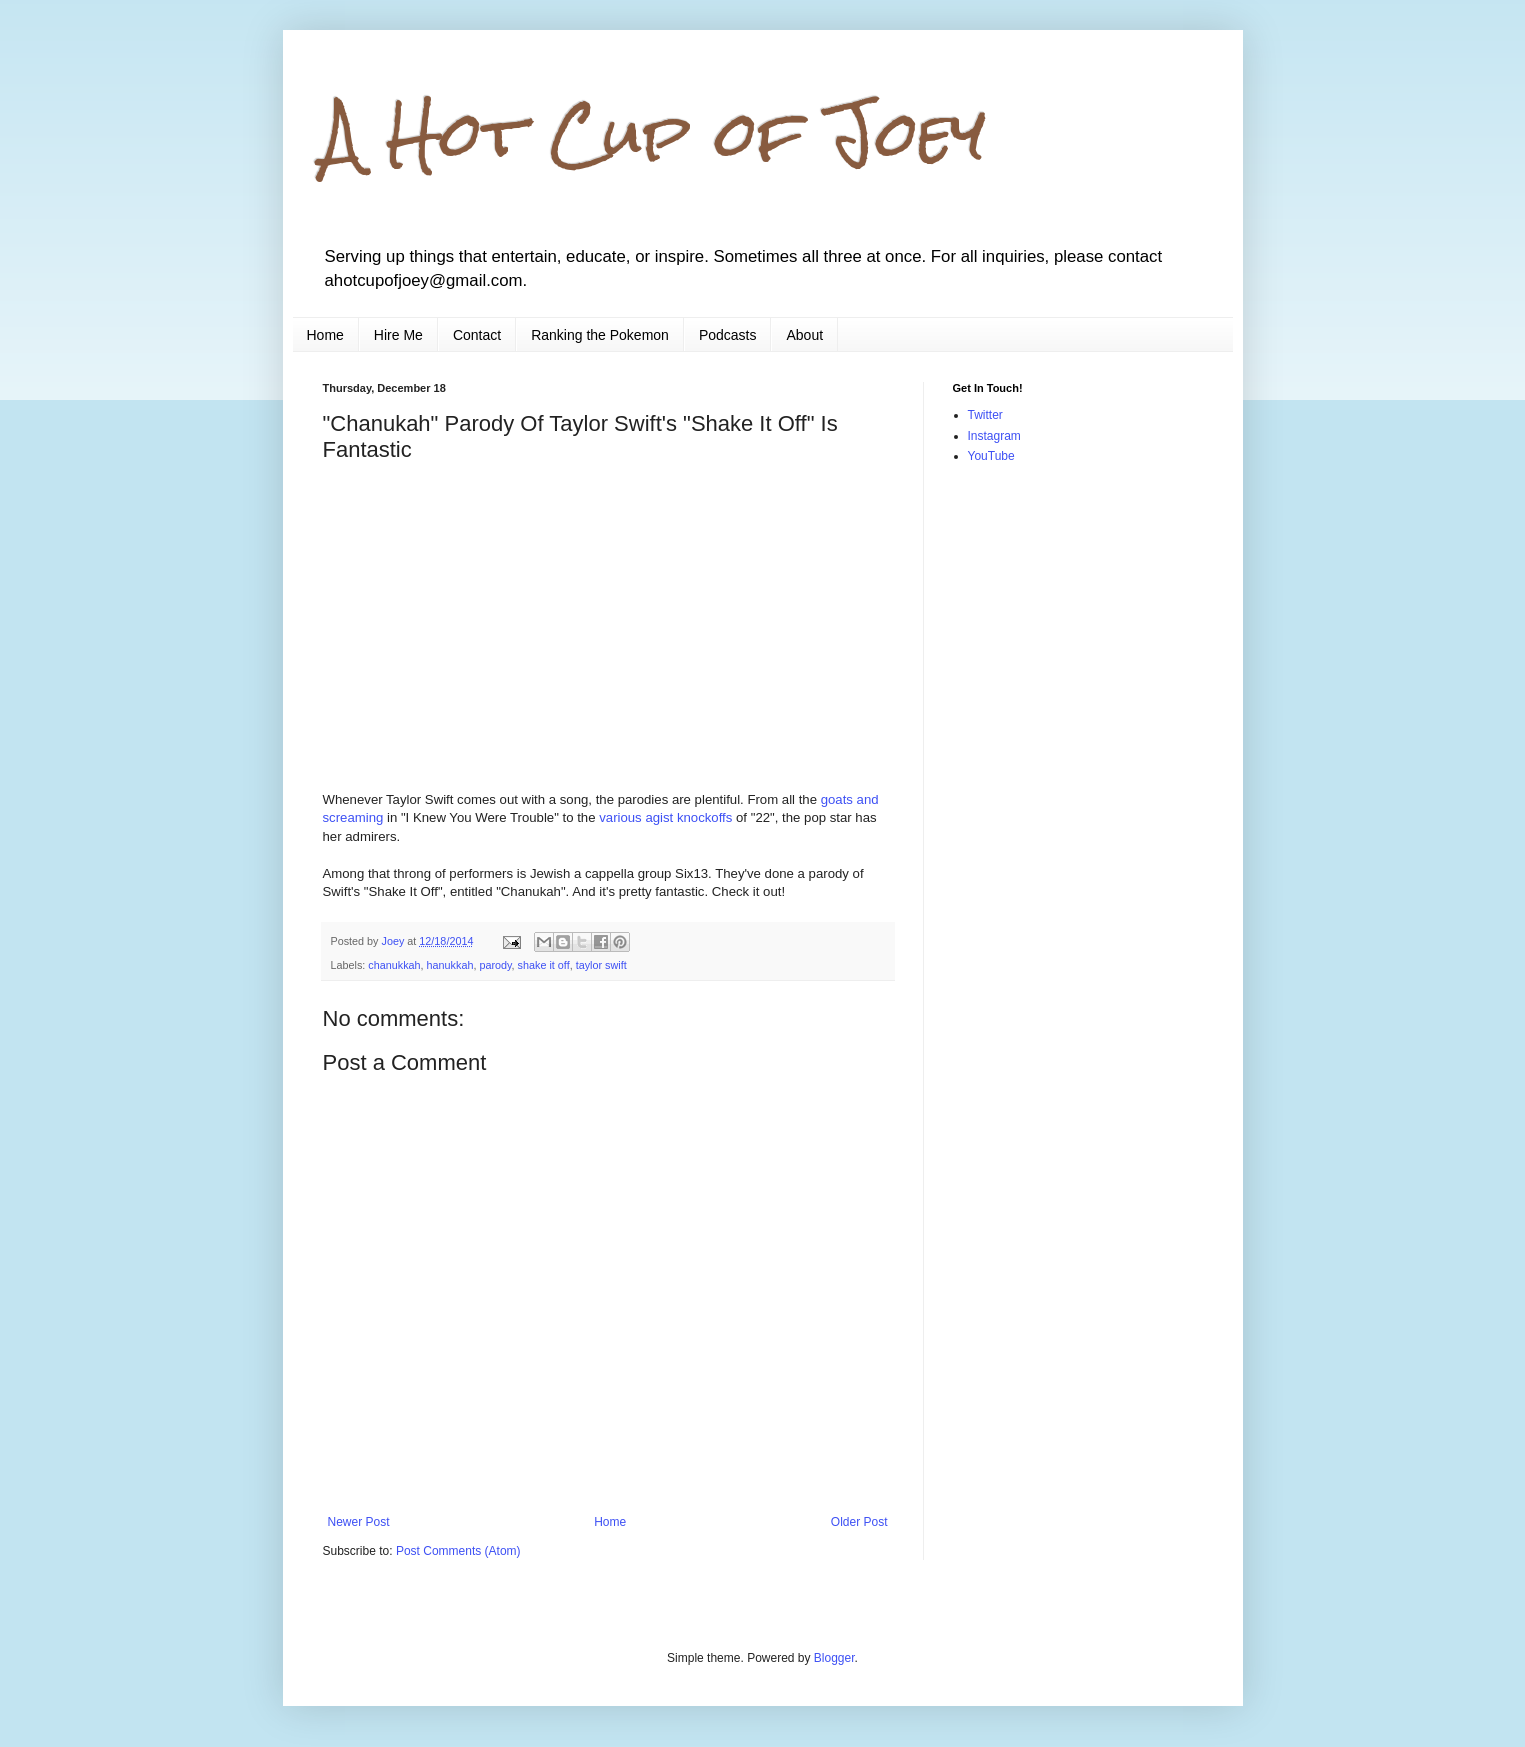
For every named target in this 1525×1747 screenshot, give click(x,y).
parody (495, 965)
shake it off (544, 965)
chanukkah (394, 965)
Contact (477, 335)
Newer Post (359, 1522)
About (804, 335)
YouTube (991, 456)
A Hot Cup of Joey (654, 133)
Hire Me (398, 335)
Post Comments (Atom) (458, 1551)
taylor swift (601, 965)
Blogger (834, 1658)
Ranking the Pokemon (600, 335)
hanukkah (450, 965)
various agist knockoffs (665, 817)
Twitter (985, 415)
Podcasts (728, 335)
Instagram (994, 436)
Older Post (859, 1522)
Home (325, 335)
